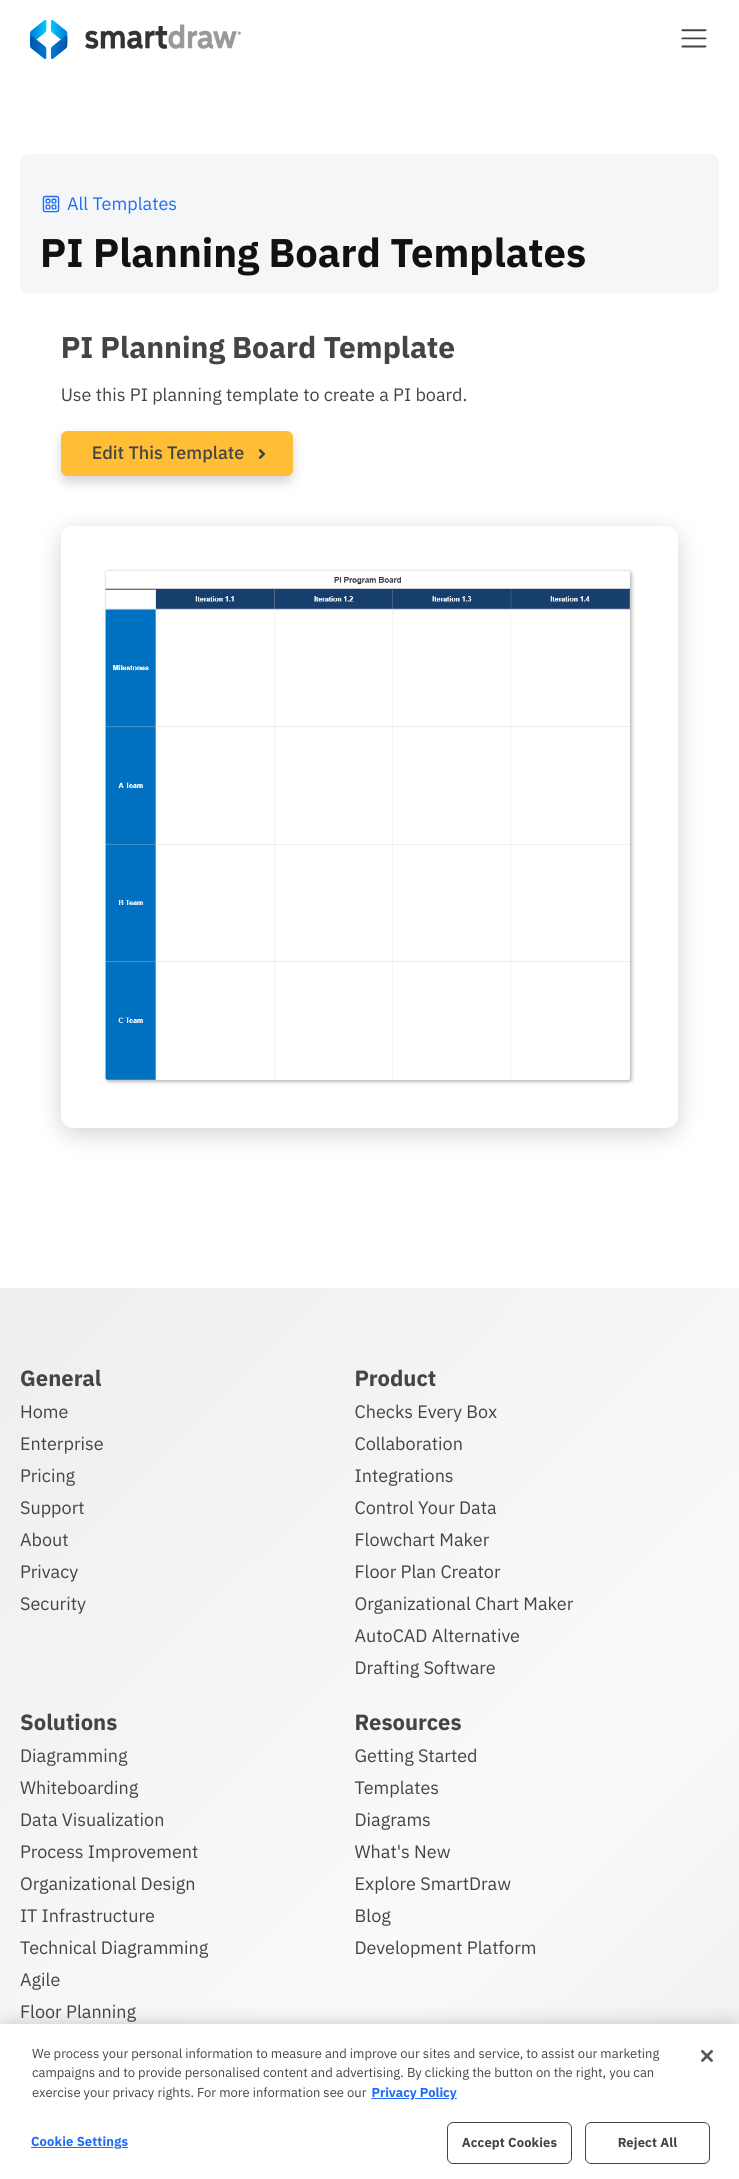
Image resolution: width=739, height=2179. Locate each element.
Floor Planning (78, 2011)
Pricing (47, 1475)
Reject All (648, 2142)
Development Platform (446, 1947)
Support (52, 1507)
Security (53, 1603)
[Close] (707, 2056)
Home (44, 1411)
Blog (373, 1915)
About (44, 1539)
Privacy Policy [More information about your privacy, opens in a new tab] (413, 2092)
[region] (369, 2101)
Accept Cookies (509, 2142)
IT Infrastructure (87, 1915)
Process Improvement (109, 1851)
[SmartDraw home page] (135, 39)
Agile (40, 1979)
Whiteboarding (79, 1787)
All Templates (108, 203)
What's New (403, 1851)
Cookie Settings (79, 2141)
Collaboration (409, 1443)
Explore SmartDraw (433, 1883)
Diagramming (74, 1755)
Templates (397, 1787)
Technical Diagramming (114, 1947)
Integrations (404, 1475)
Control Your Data (426, 1507)
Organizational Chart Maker (464, 1603)
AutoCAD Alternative (437, 1635)
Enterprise (62, 1443)
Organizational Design (108, 1883)
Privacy (49, 1571)
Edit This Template (168, 452)
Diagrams (393, 1819)
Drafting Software (425, 1667)
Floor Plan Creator (428, 1571)
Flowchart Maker (422, 1539)
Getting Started (416, 1755)
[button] (694, 38)
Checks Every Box (426, 1411)
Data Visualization (92, 1819)
